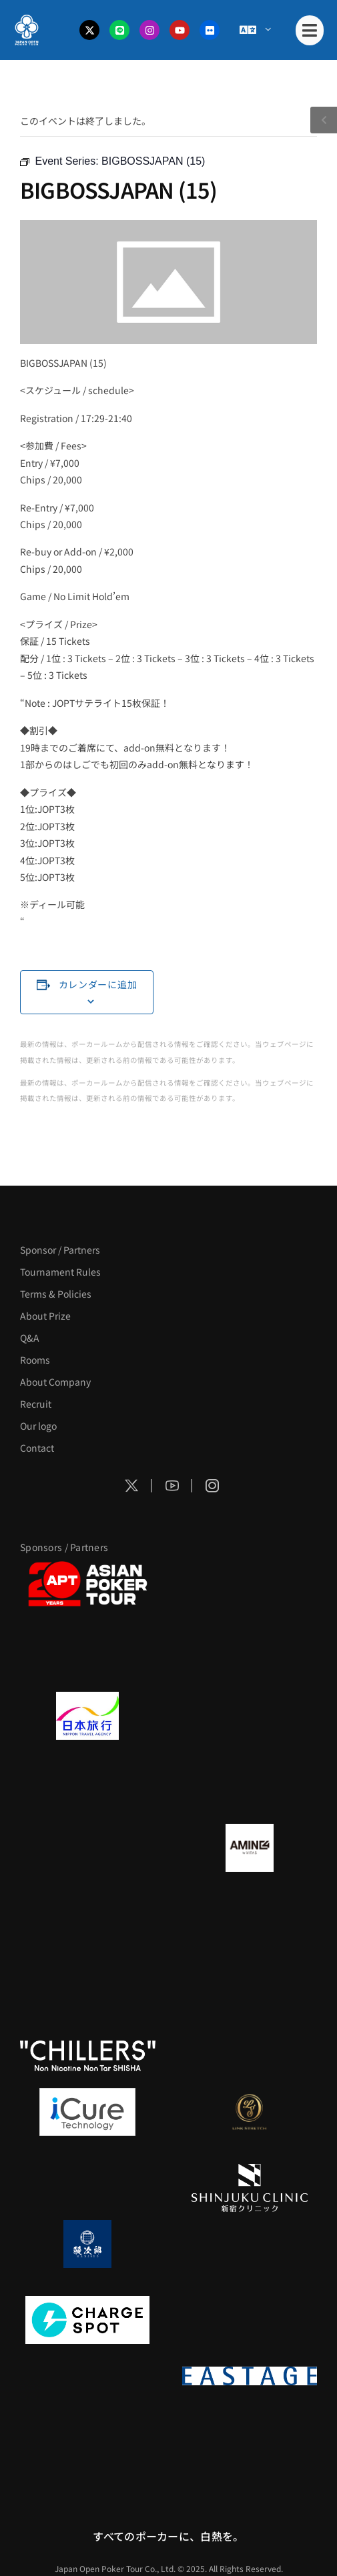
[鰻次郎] (87, 2244)
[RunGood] (250, 1980)
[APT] (87, 1584)
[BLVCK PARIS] (250, 1584)
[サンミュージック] (87, 1660)
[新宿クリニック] (250, 2188)
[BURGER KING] (87, 1848)
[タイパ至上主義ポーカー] (250, 1660)
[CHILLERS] (87, 2056)
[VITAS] (250, 1848)
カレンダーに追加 (98, 984)
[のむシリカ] (87, 1980)
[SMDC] (250, 2320)
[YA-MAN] (250, 1924)
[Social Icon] (131, 1485)
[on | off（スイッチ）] (87, 2376)
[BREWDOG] (250, 1792)
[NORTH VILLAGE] (250, 2244)
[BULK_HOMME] (250, 2056)
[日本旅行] (87, 1716)
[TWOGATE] (87, 1792)
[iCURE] (87, 2112)
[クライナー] (87, 1924)
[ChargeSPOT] (87, 2320)
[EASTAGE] (250, 2376)
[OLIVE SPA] (87, 2188)
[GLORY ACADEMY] (250, 1716)
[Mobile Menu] (309, 30)
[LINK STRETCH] (250, 2112)
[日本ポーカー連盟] (87, 2452)
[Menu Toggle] (254, 30)
